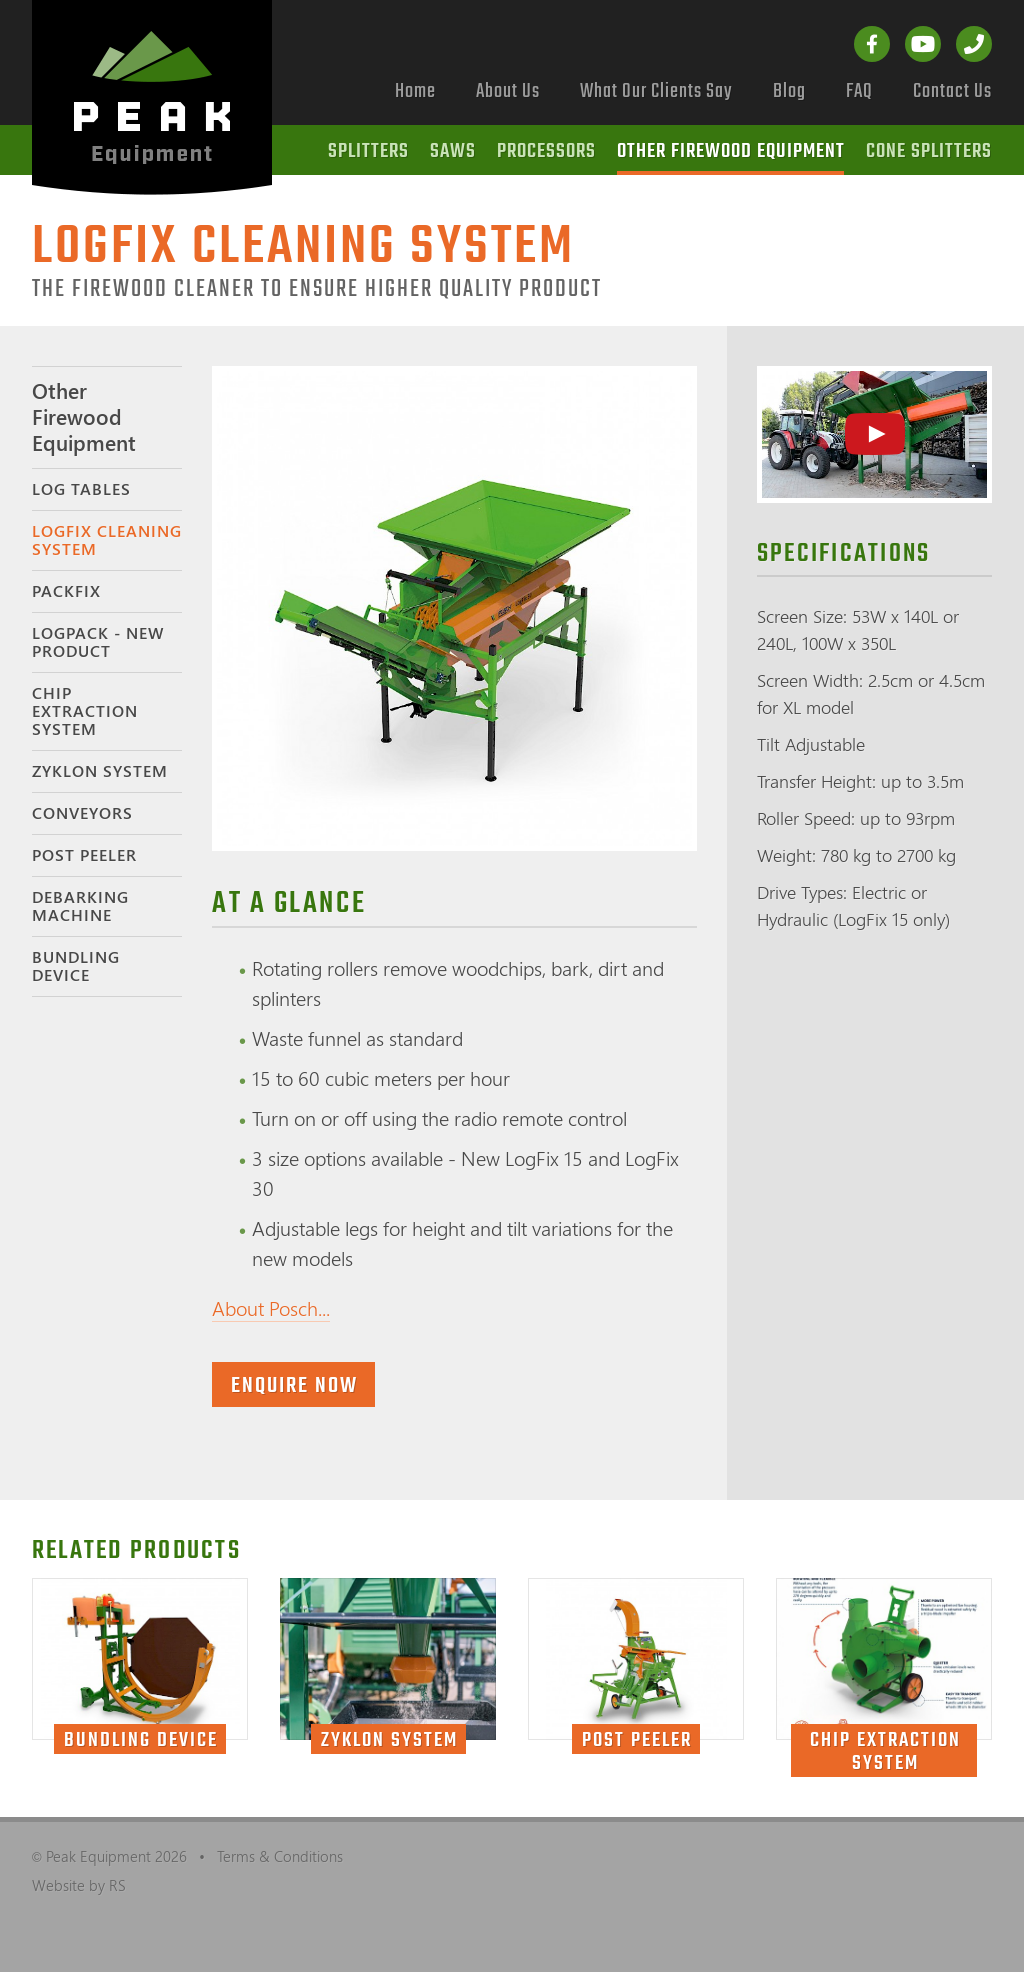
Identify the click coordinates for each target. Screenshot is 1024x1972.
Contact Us (952, 91)
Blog (789, 91)
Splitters (368, 151)
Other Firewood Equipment (731, 151)
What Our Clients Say (656, 91)
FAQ (859, 91)
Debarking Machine (80, 906)
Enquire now (294, 1386)
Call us (974, 44)
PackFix (66, 591)
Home (415, 91)
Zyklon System (100, 771)
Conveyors (82, 813)
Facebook (872, 44)
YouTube (923, 44)
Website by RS (79, 1885)
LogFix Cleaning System (107, 540)
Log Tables (81, 489)
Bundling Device (76, 966)
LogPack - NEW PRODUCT (98, 642)
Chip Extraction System (85, 711)
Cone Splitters (929, 151)
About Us (508, 91)
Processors (546, 151)
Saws (453, 151)
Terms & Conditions (280, 1856)
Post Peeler (84, 855)
